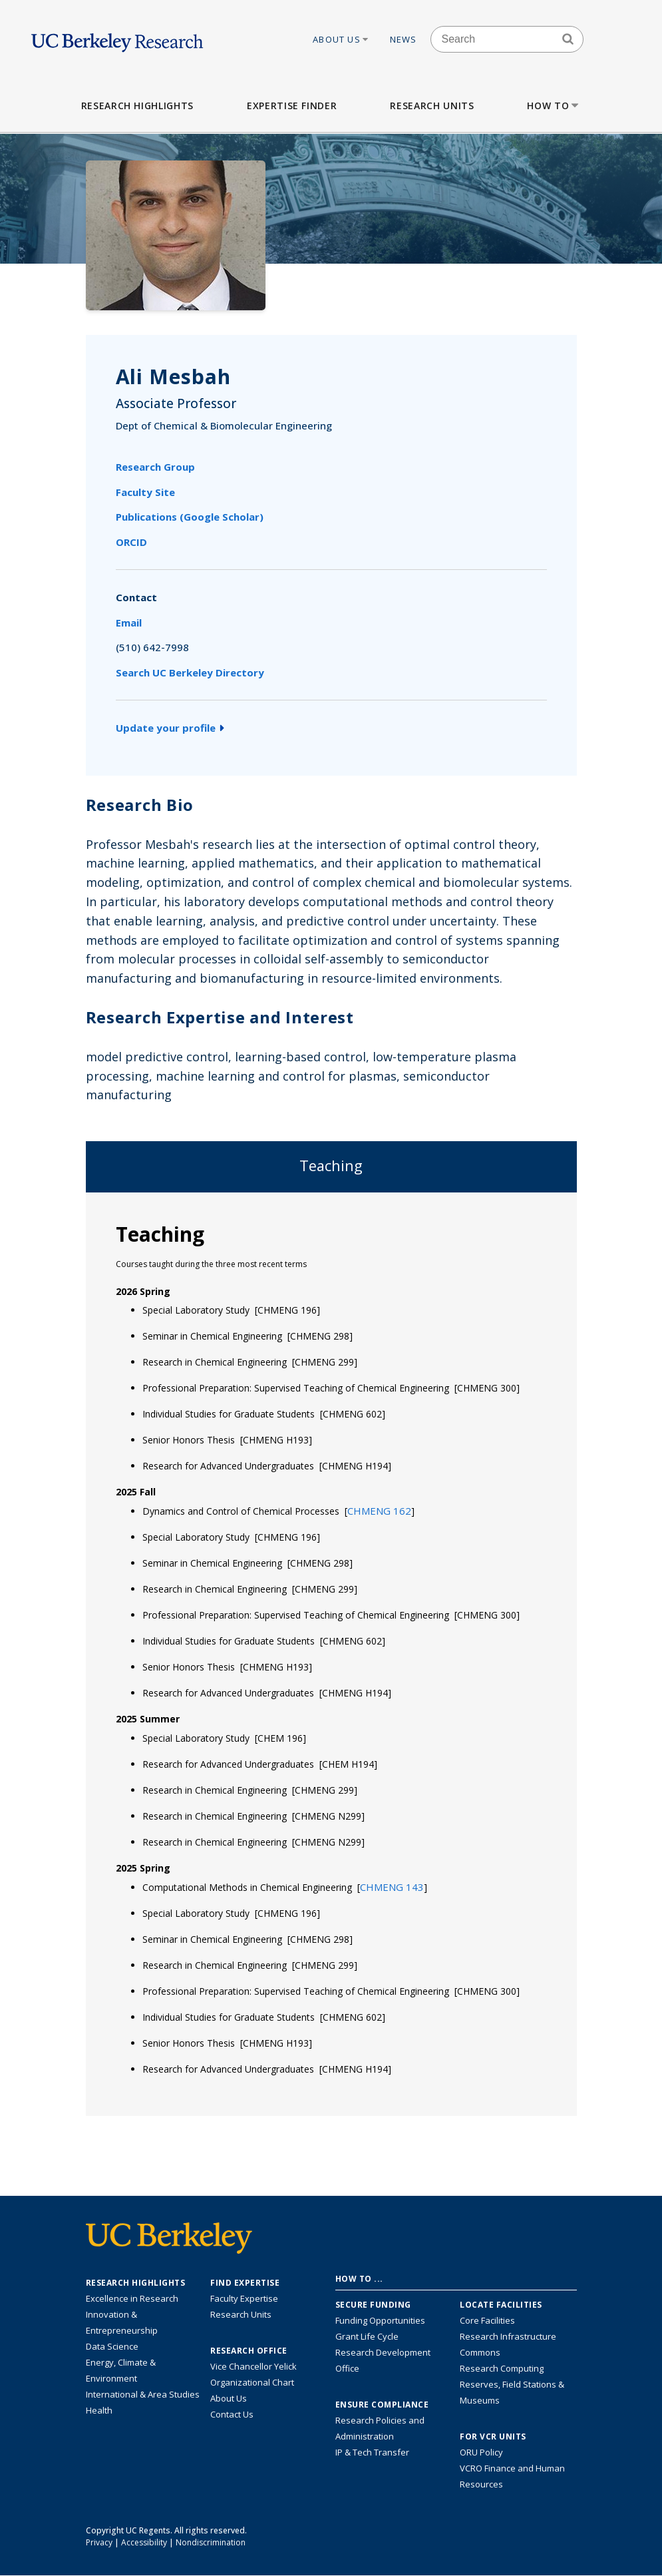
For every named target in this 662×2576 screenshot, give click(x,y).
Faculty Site (145, 492)
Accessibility (144, 2542)
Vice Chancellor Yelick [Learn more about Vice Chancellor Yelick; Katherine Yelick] (253, 2366)
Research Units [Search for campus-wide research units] (240, 2314)
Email (129, 622)
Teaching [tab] (331, 1165)
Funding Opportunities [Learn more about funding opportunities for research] (380, 2320)
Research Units (432, 105)
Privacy (99, 2542)
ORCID (131, 542)
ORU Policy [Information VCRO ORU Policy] (481, 2452)
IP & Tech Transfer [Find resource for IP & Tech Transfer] (372, 2452)
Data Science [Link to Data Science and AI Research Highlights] (112, 2346)
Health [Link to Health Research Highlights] (99, 2410)
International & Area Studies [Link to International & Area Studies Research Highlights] (143, 2394)
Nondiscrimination (211, 2542)
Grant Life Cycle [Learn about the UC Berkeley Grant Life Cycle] (367, 2336)
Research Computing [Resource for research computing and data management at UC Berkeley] (502, 2368)
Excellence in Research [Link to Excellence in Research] (132, 2298)
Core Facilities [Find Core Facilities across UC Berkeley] (487, 2320)
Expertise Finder (292, 105)
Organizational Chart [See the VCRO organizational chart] (252, 2382)
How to (554, 105)
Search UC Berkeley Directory (190, 672)
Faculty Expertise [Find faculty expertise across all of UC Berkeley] (244, 2298)
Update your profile (170, 727)
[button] (379, 1510)
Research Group (155, 466)
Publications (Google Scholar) (189, 516)
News (403, 39)
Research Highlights (137, 105)
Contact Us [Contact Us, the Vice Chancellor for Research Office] (231, 2414)
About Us (341, 39)
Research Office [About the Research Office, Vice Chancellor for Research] (248, 2351)
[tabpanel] (331, 1653)
